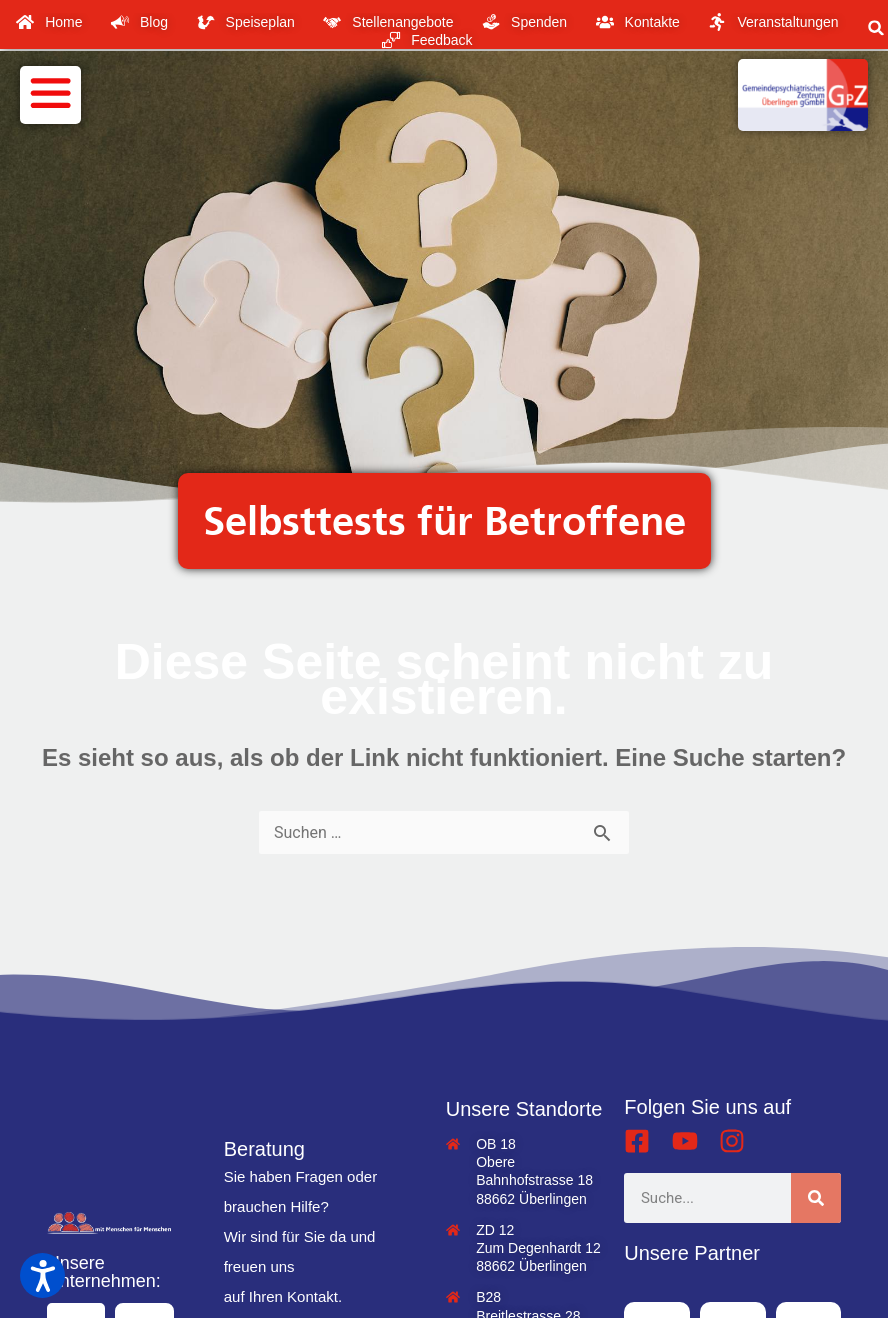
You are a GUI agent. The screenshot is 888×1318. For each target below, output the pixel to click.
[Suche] (816, 1198)
